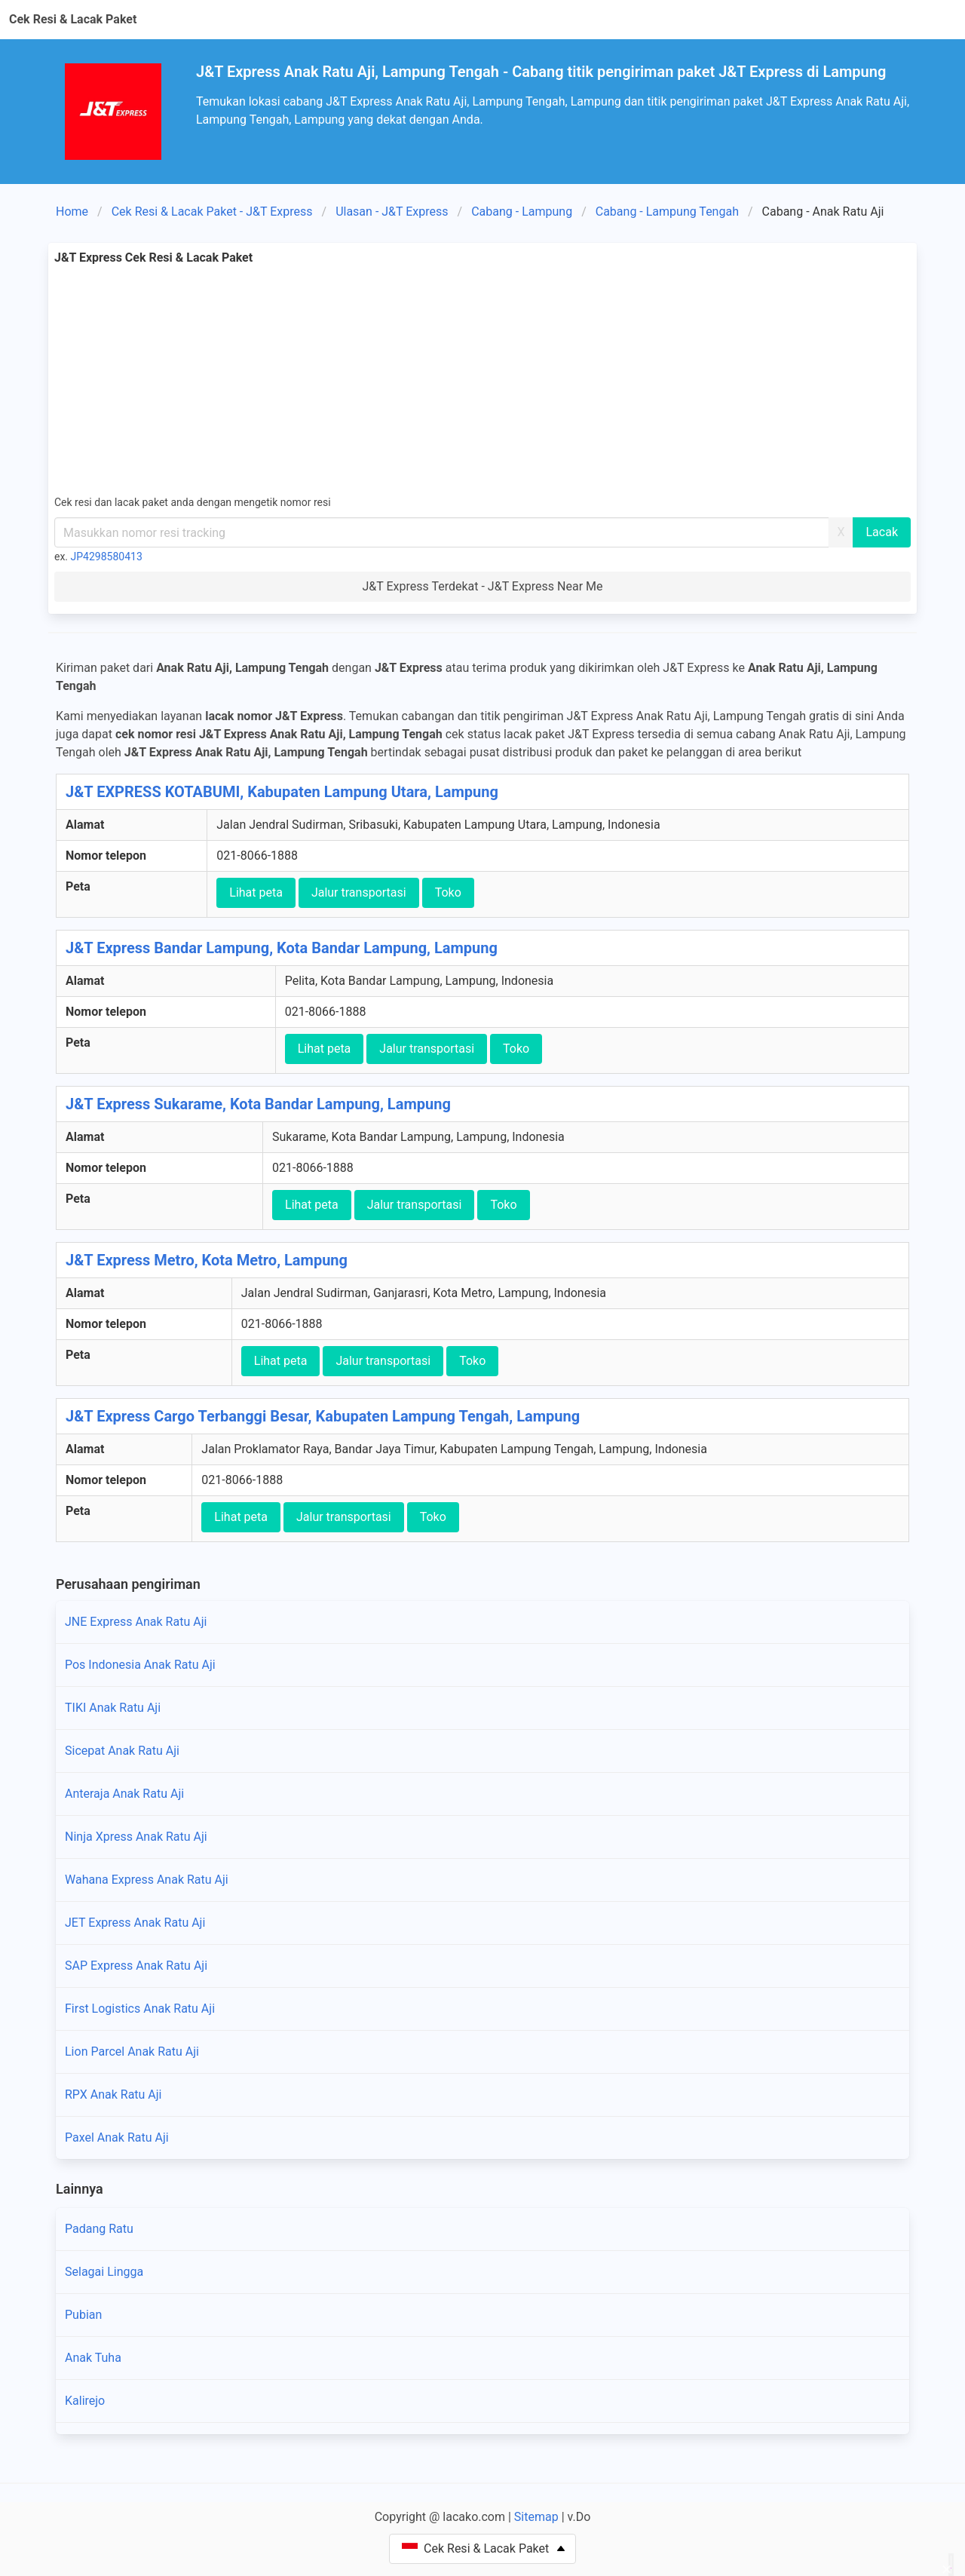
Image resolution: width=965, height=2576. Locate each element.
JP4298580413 (106, 556)
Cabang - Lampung (521, 211)
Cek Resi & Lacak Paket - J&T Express (212, 211)
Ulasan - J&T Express (391, 211)
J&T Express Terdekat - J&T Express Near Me (482, 586)
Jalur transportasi (358, 892)
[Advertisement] (482, 380)
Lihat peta (256, 892)
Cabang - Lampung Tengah (667, 211)
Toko (448, 892)
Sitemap (536, 2517)
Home (72, 211)
